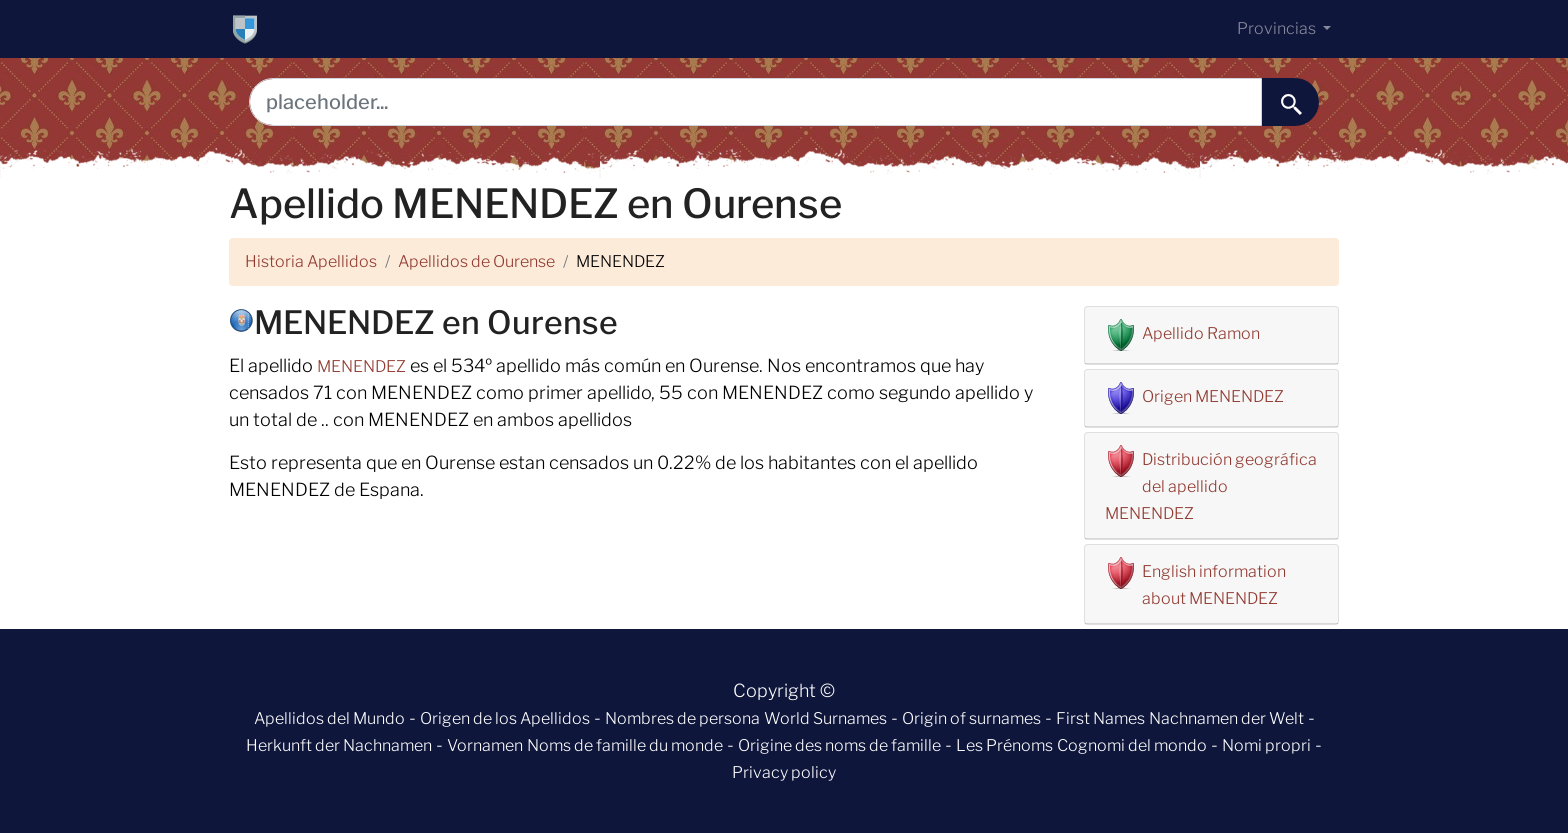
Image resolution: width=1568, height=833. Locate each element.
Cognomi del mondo (1132, 745)
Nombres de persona (682, 718)
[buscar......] (1290, 102)
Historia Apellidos (311, 261)
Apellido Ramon (1201, 333)
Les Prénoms (1004, 745)
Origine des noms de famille (839, 745)
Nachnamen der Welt (1226, 718)
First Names (1100, 718)
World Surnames (825, 718)
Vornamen (485, 745)
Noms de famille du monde (625, 745)
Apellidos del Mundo (329, 718)
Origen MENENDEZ (1213, 396)
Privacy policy (784, 772)
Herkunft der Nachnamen (339, 745)
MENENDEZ (361, 366)
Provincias (1278, 28)
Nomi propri (1266, 745)
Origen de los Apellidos (505, 718)
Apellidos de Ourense (476, 261)
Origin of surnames (971, 718)
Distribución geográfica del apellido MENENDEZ (1211, 486)
